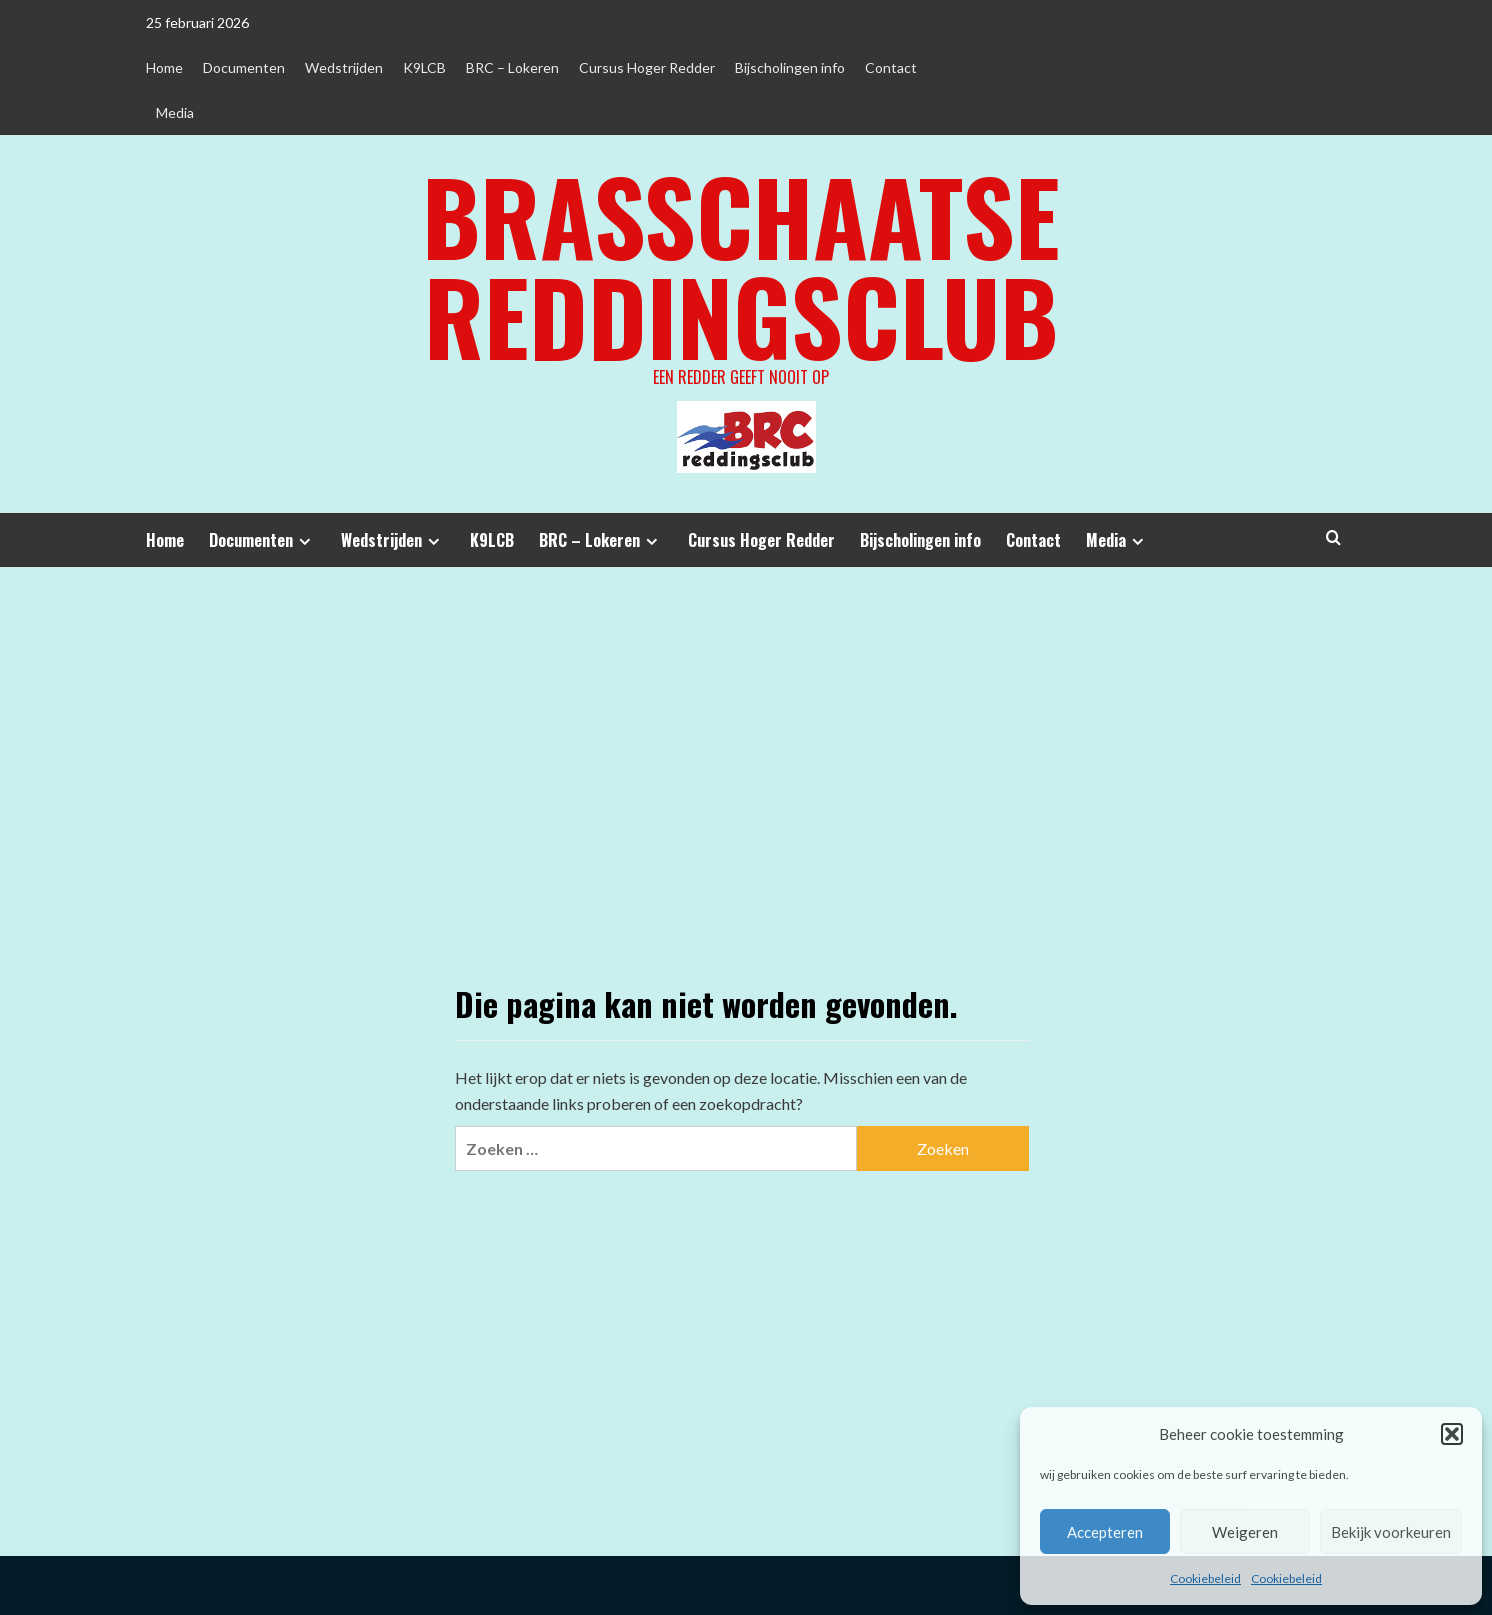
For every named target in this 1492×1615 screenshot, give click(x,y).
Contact (891, 67)
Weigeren (1245, 1532)
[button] (1452, 1434)
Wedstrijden (344, 67)
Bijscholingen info (790, 67)
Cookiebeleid (1205, 1578)
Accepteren (1105, 1532)
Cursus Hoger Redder (647, 67)
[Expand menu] (304, 541)
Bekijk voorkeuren (1391, 1532)
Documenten (244, 67)
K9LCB (424, 67)
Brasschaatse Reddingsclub (741, 265)
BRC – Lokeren (512, 67)
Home (164, 67)
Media (175, 112)
